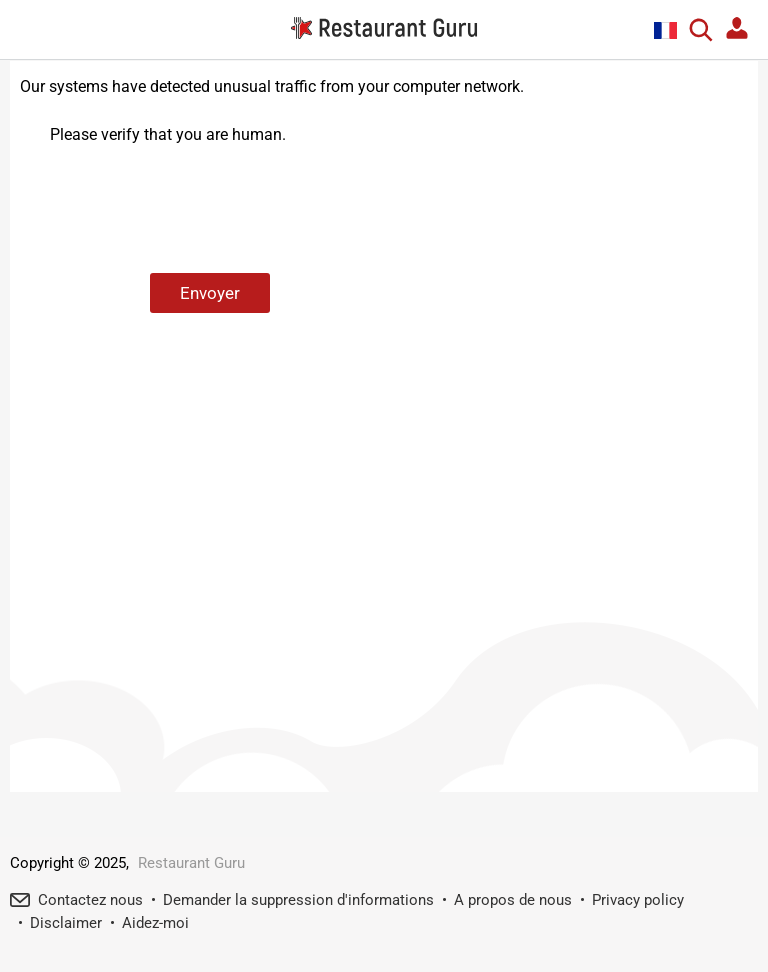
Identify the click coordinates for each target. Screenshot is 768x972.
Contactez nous (90, 900)
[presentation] (202, 210)
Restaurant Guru (191, 863)
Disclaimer (66, 923)
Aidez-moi (155, 923)
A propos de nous (513, 900)
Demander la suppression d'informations (298, 900)
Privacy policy (638, 900)
